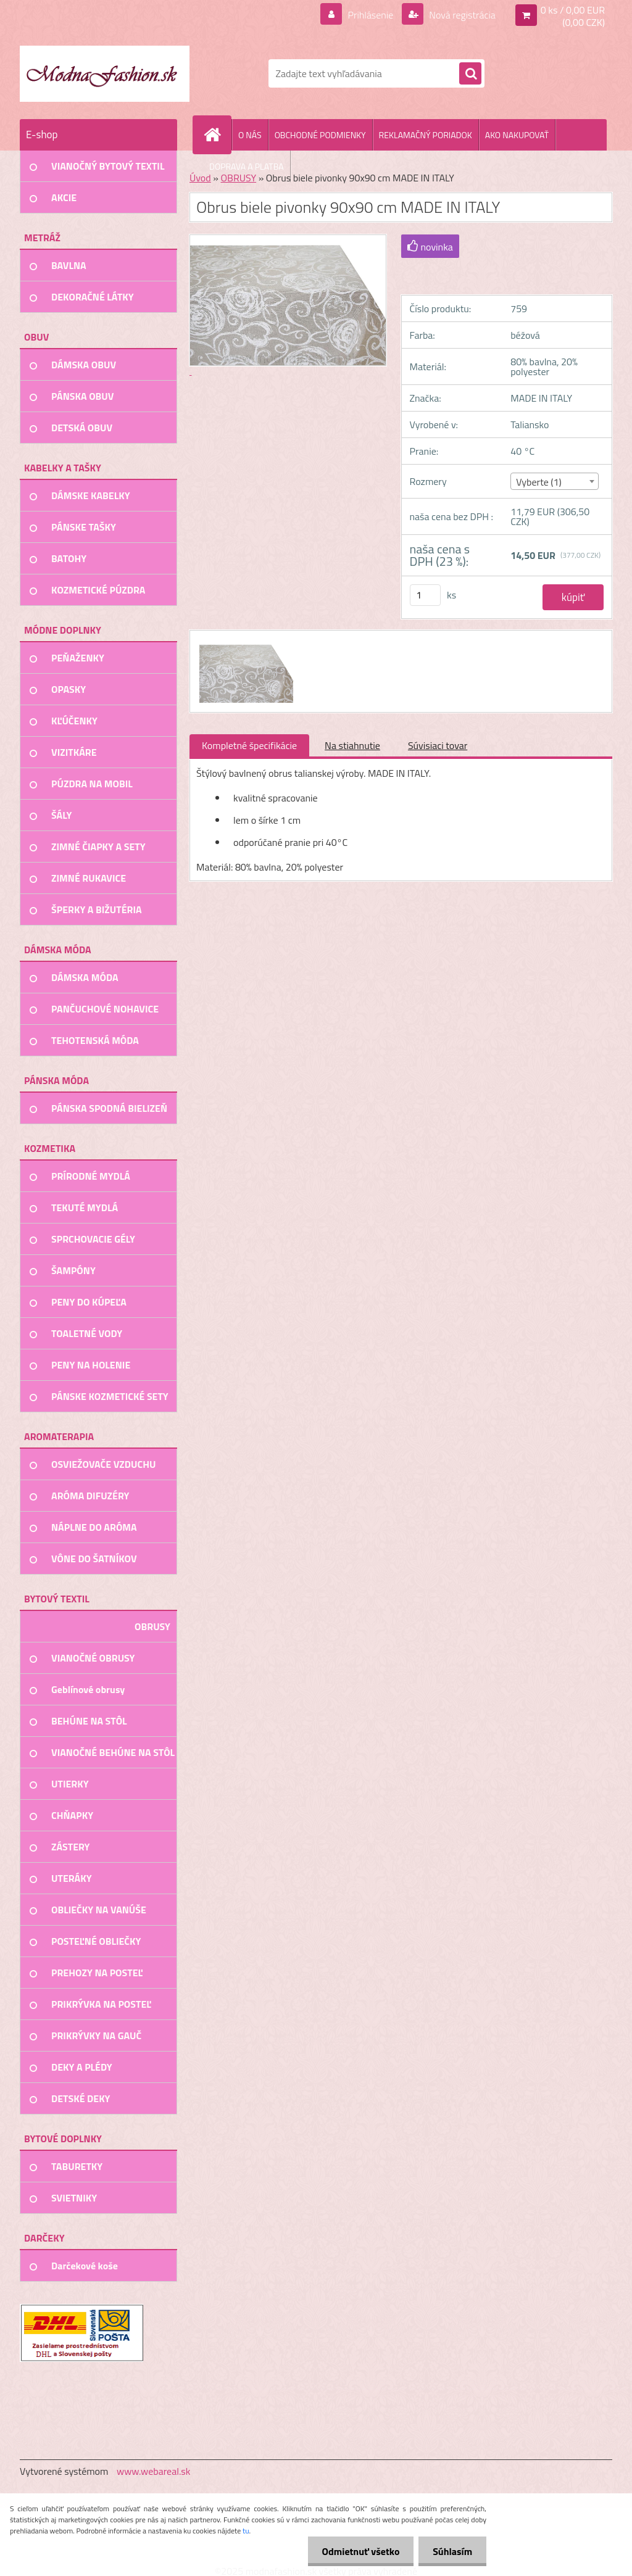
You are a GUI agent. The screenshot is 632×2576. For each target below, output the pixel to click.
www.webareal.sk (154, 2471)
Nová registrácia (461, 14)
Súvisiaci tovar (437, 745)
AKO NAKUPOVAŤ (517, 134)
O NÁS (250, 134)
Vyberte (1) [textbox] (539, 481)
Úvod (200, 177)
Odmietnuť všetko (357, 2551)
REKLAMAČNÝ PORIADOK (425, 134)
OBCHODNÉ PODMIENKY (320, 134)
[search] (470, 74)
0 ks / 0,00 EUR (573, 9)
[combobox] (554, 481)
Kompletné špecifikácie (249, 745)
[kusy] (425, 595)
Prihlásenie (371, 14)
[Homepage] (217, 134)
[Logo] (104, 73)
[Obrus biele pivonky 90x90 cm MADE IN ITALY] (244, 641)
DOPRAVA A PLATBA (246, 166)
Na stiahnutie (352, 745)
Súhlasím (451, 2551)
